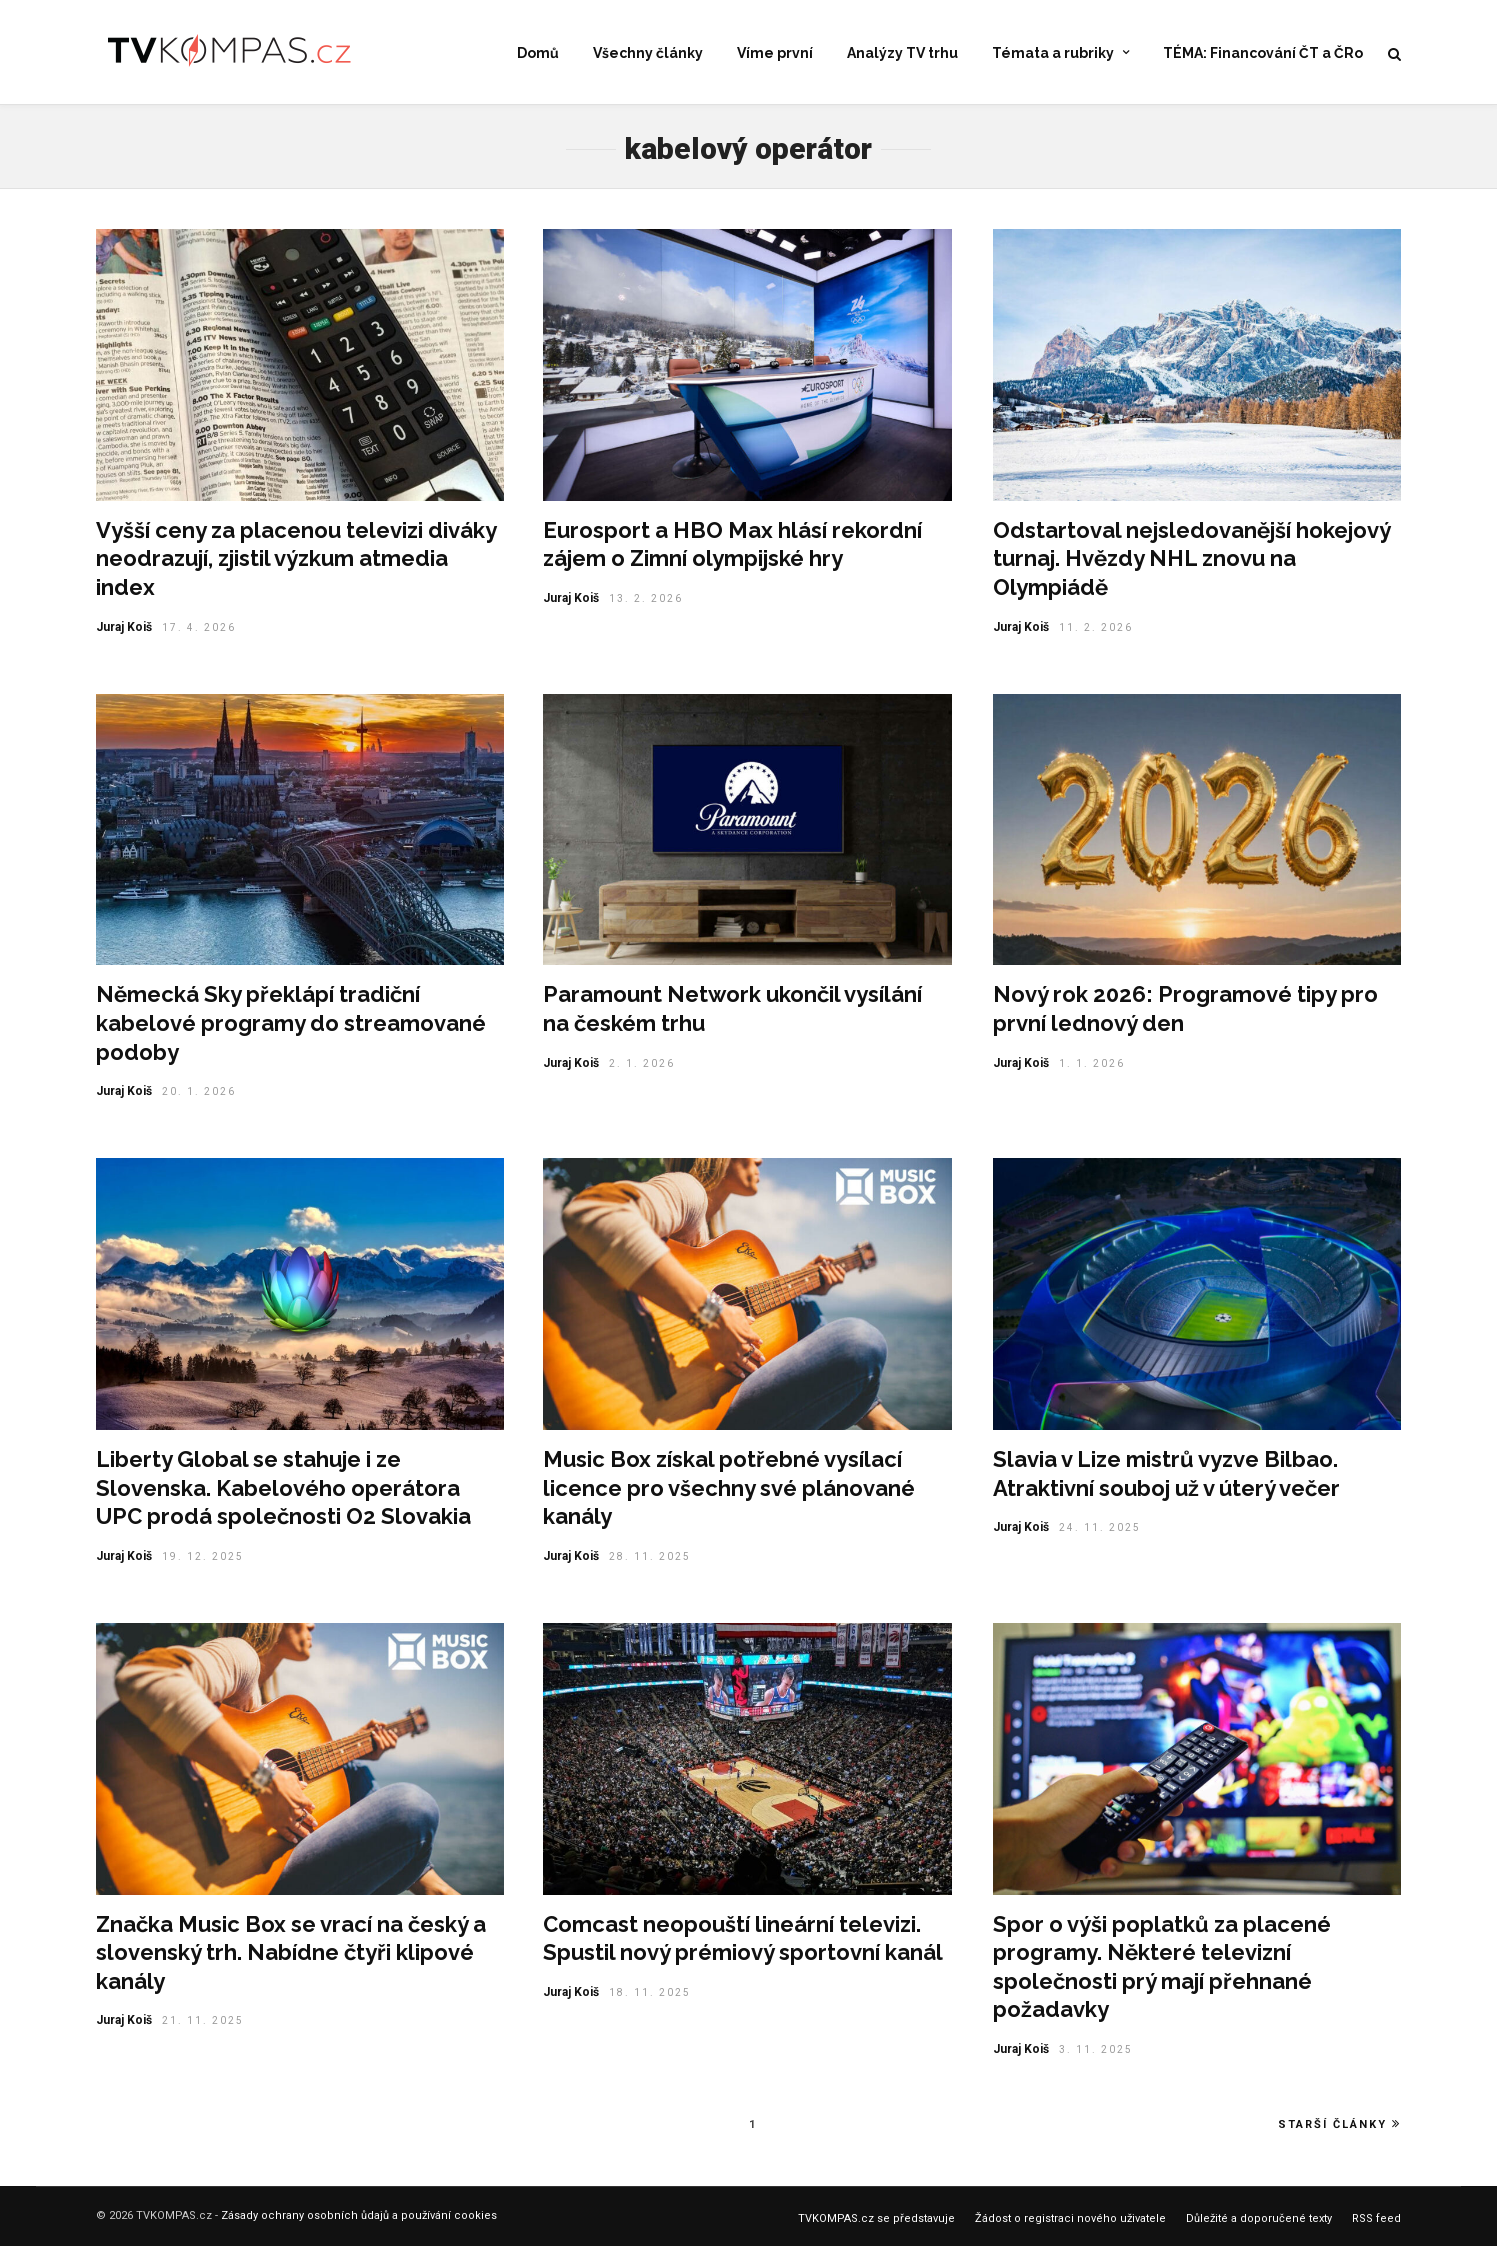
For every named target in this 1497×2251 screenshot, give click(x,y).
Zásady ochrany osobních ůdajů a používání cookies (359, 2220)
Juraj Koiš (124, 632)
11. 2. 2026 (1096, 632)
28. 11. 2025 (650, 1561)
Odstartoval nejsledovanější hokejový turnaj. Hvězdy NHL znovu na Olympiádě (1191, 563)
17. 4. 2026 (199, 632)
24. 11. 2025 (1100, 1532)
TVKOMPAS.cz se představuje (876, 2223)
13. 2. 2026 (646, 603)
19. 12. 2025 (203, 1561)
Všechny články (648, 54)
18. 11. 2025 (650, 1997)
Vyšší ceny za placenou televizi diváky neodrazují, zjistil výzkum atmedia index (296, 563)
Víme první (775, 54)
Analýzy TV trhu (902, 54)
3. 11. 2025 (1096, 2054)
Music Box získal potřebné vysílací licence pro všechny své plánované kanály (729, 1492)
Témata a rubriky (1053, 54)
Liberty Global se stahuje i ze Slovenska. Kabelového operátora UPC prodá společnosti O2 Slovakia (283, 1492)
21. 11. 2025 (203, 2025)
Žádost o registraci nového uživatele (1070, 2223)
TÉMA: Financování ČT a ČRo (1263, 54)
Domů (538, 54)
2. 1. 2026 (642, 1068)
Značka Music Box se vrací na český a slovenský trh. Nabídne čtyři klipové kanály (291, 1957)
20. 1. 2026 (199, 1096)
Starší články (1339, 2129)
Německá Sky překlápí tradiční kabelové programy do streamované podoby (291, 1027)
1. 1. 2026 (1092, 1068)
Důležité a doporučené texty (1259, 2223)
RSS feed (1376, 2223)
